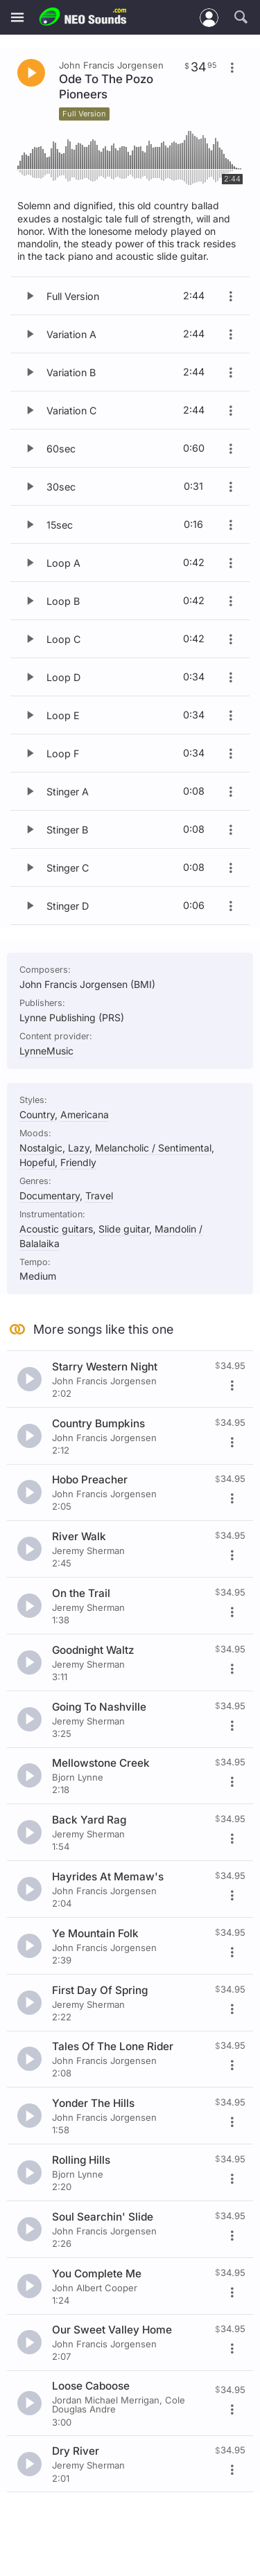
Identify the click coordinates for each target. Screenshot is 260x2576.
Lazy (78, 1148)
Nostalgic (40, 1148)
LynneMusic (46, 1051)
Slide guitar (123, 1229)
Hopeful (37, 1162)
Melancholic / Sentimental (153, 1148)
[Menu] (17, 18)
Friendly (78, 1162)
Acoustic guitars (56, 1229)
